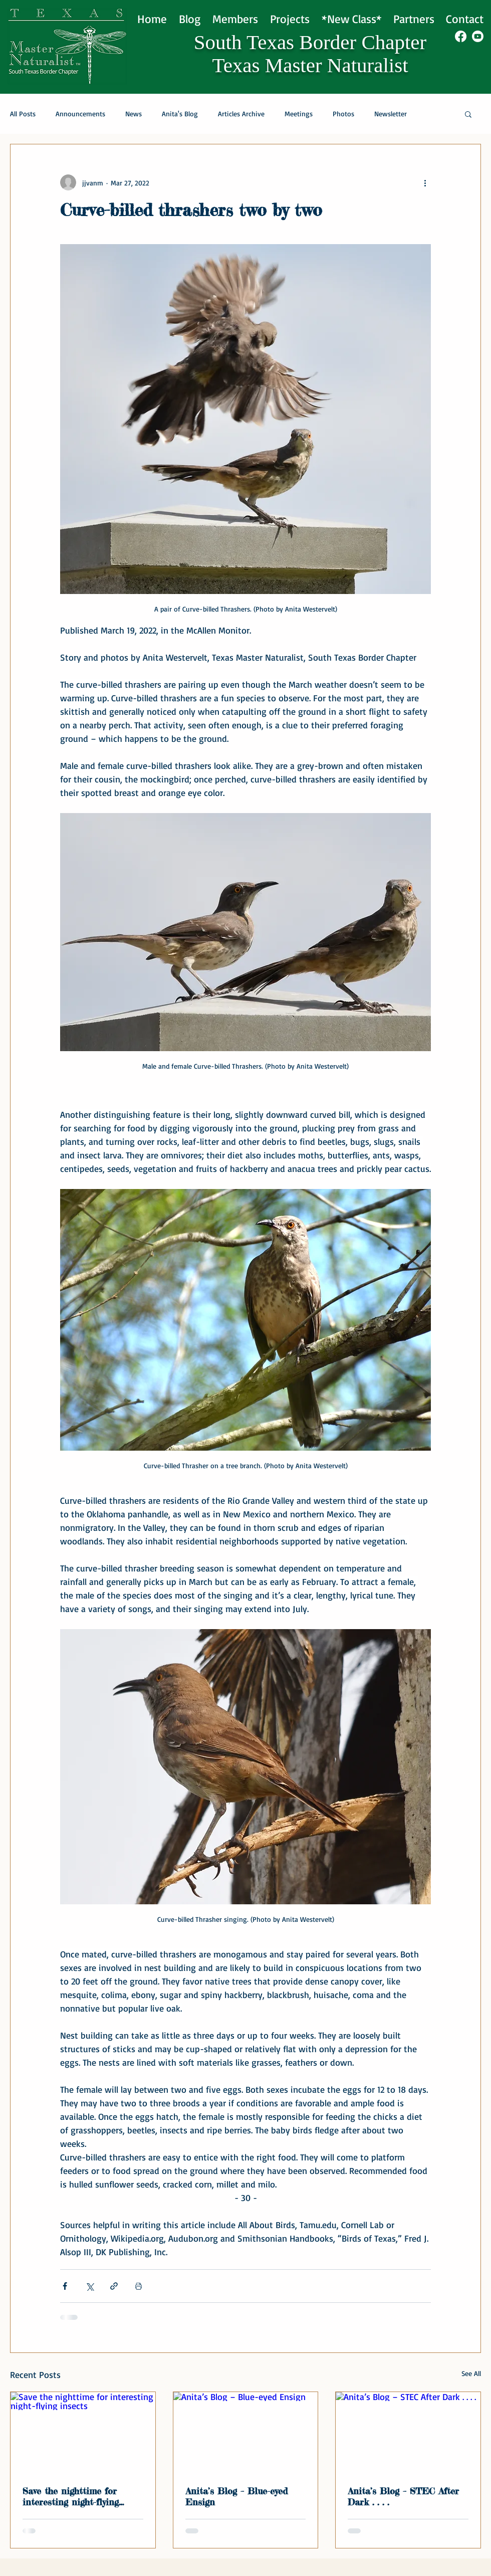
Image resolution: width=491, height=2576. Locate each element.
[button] (468, 114)
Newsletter (390, 113)
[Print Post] (138, 2286)
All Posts (23, 113)
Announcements (80, 113)
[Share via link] (114, 2286)
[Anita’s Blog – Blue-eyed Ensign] (245, 2432)
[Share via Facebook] (65, 2286)
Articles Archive (241, 113)
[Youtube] (477, 36)
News (133, 113)
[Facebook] (460, 36)
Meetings (299, 113)
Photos (343, 113)
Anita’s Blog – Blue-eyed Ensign (236, 2496)
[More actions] (425, 182)
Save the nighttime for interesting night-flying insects (71, 2496)
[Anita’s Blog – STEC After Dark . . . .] (408, 2432)
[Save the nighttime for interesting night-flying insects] (83, 2432)
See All (471, 2373)
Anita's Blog (180, 113)
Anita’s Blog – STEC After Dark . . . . (403, 2496)
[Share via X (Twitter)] (89, 2286)
